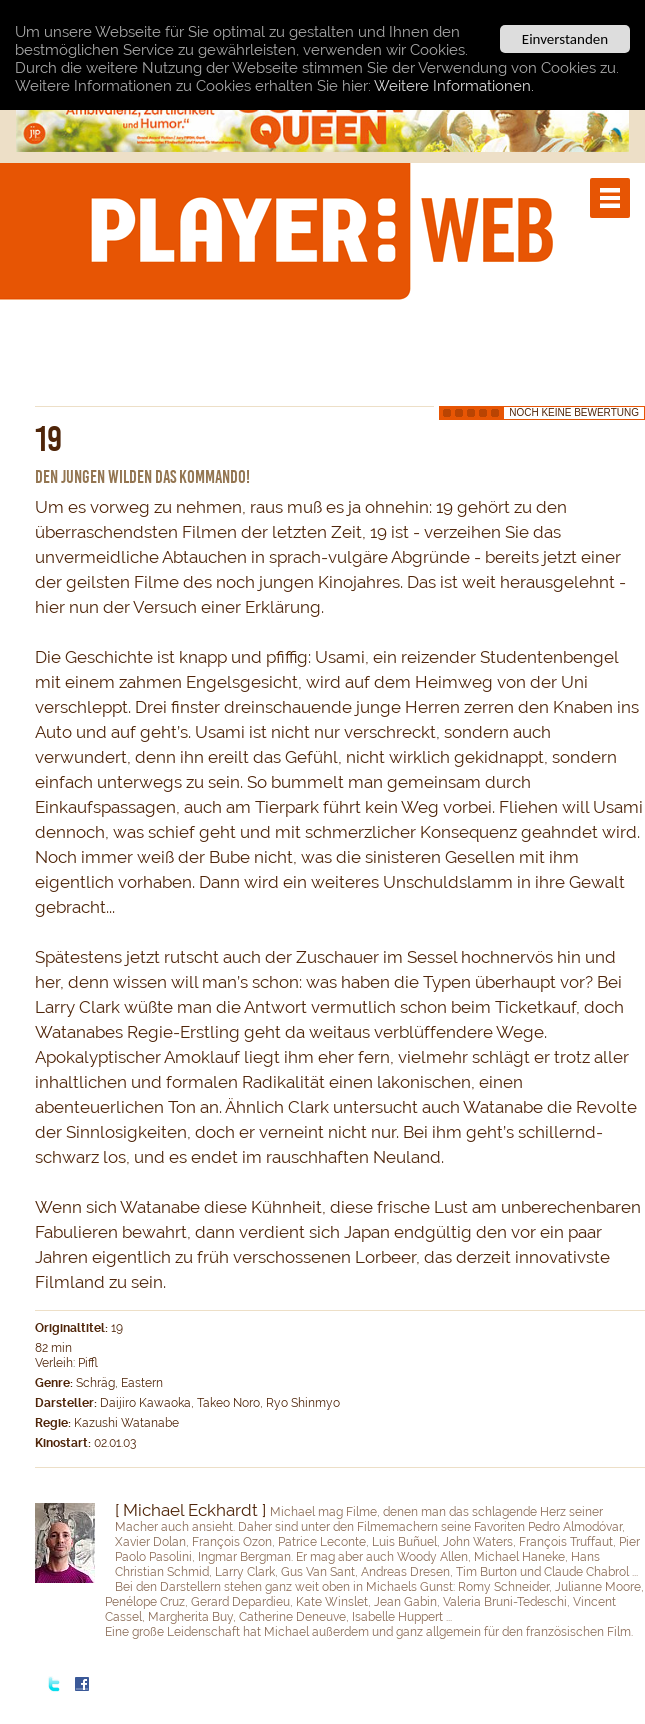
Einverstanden (565, 39)
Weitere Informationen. (454, 85)
